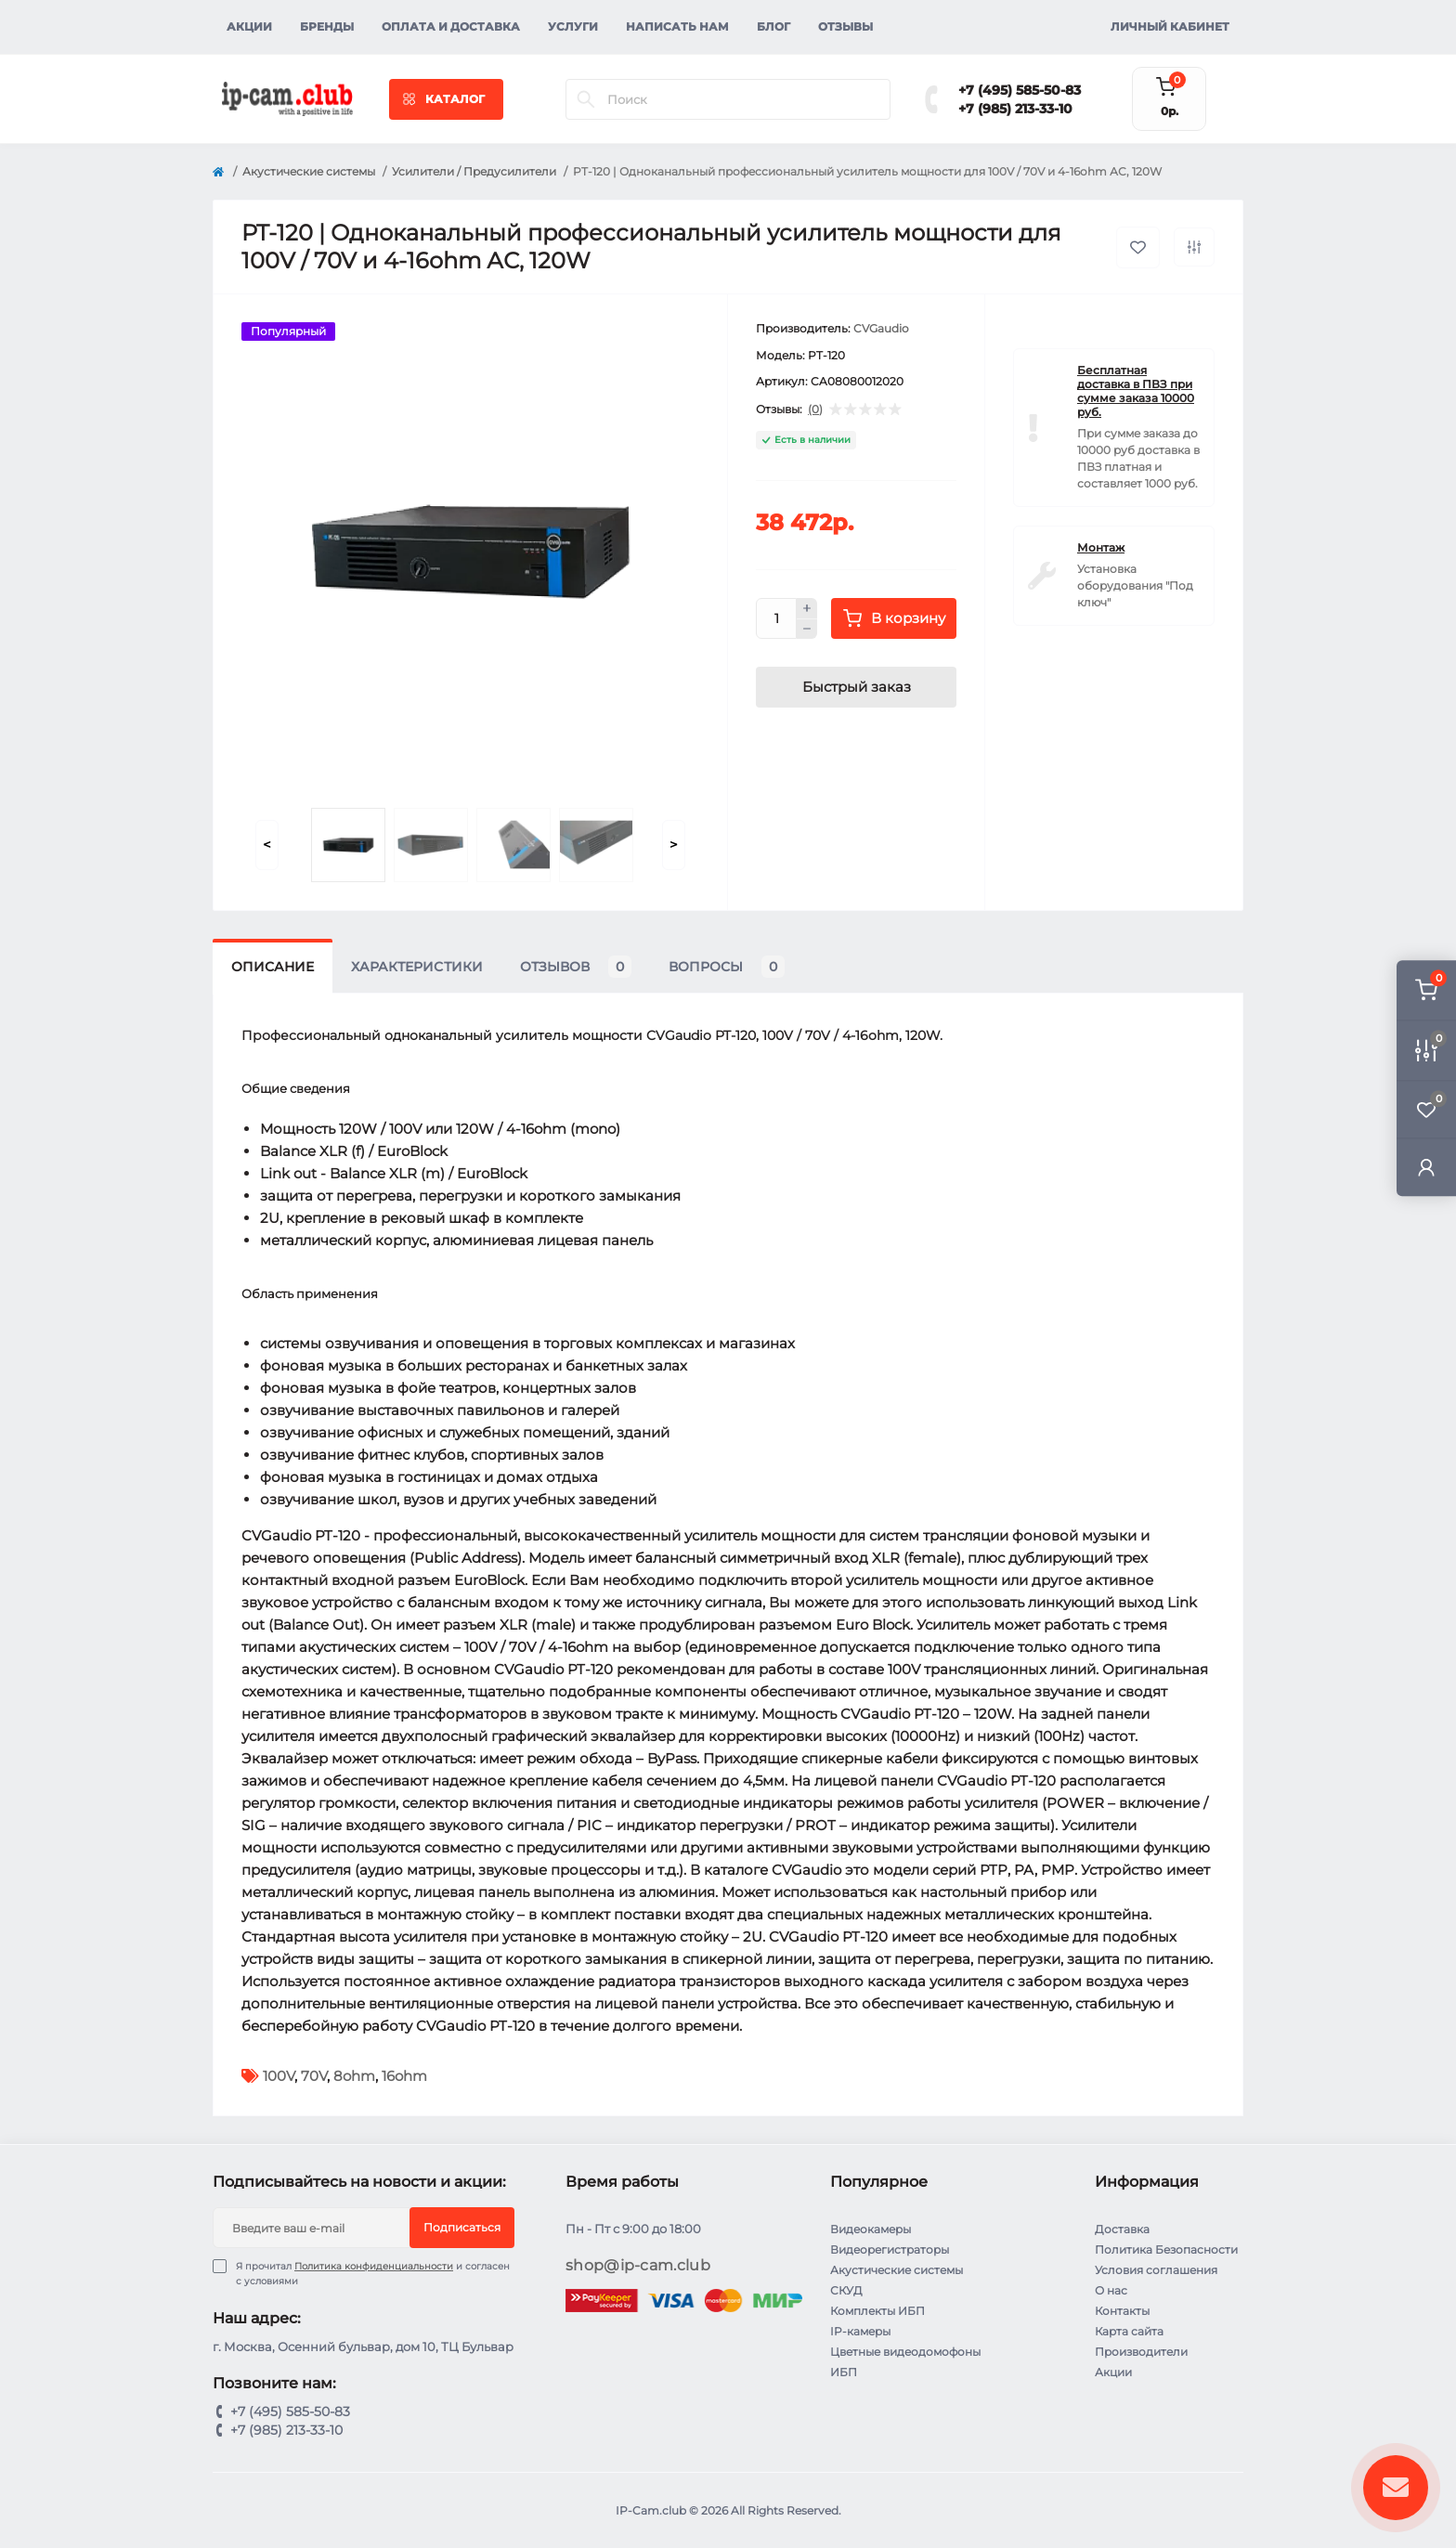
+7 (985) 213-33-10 (1015, 108)
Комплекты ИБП (877, 2311)
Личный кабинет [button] (1170, 26)
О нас (1111, 2290)
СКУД (846, 2290)
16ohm (404, 2076)
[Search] (586, 99)
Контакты (1122, 2311)
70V (314, 2076)
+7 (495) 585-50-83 (1019, 90)
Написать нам (677, 26)
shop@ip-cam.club (638, 2265)
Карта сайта (1129, 2331)
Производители (1141, 2352)
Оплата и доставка (451, 26)
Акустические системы (308, 171)
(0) (815, 409)
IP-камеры (860, 2331)
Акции (249, 26)
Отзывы (845, 26)
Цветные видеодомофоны (905, 2352)
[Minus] (807, 629)
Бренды (327, 26)
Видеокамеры (870, 2229)
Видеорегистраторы (889, 2249)
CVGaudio (881, 328)
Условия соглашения (1156, 2270)
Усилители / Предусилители (474, 171)
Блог (773, 26)
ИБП (843, 2372)
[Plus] (807, 608)
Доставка (1122, 2229)
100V (278, 2076)
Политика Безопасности (1166, 2249)
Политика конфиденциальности (373, 2266)
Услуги (573, 26)
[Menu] (446, 99)
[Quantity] (776, 618)
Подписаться (461, 2227)
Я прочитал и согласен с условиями (373, 2273)
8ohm (354, 2076)
